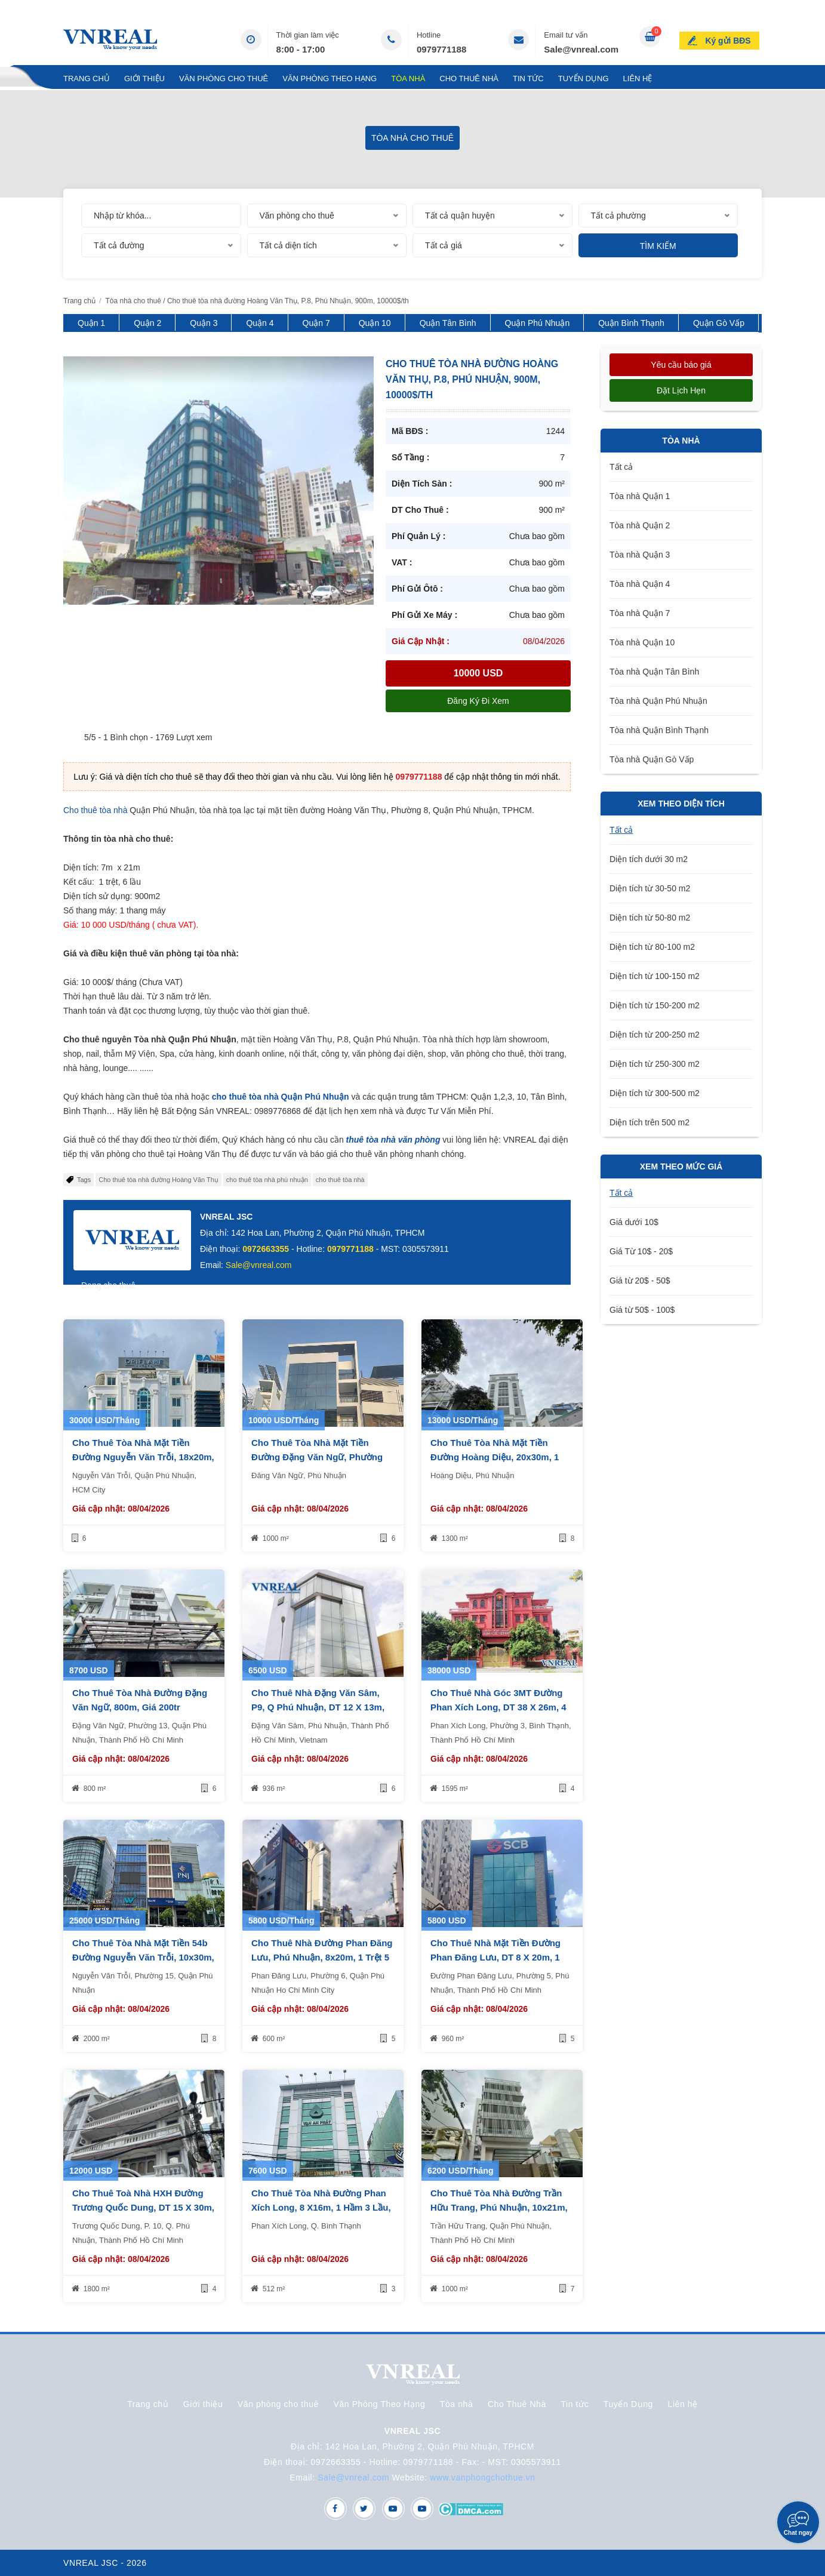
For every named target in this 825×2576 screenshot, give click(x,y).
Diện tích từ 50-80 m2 (649, 917)
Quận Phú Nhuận (537, 323)
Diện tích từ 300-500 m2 (654, 1093)
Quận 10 (375, 323)
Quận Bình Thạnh (631, 323)
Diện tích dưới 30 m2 (648, 859)
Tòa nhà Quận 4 (639, 584)
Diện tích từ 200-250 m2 (654, 1034)
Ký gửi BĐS (730, 38)
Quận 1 (91, 323)
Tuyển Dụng (583, 78)
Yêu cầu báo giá (681, 365)
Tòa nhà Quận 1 (639, 496)
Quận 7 (316, 323)
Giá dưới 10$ (633, 1222)
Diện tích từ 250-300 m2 (654, 1064)
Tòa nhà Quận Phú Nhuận (658, 701)
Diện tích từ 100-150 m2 (654, 976)
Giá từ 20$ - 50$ (639, 1280)
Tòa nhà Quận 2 (639, 525)
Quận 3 (203, 323)
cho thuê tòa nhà (340, 1179)
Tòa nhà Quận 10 (642, 642)
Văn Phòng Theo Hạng (329, 78)
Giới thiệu (144, 78)
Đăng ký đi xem (478, 701)
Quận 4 (259, 323)
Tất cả (621, 467)
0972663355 (265, 1249)
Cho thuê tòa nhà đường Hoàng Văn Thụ (158, 1179)
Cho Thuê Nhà (468, 78)
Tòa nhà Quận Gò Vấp (651, 759)
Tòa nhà (408, 78)
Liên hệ (637, 78)
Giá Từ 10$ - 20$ (641, 1251)
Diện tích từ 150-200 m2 (654, 1005)
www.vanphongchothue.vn (482, 2477)
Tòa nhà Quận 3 (639, 554)
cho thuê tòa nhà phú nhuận (267, 1179)
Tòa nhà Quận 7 (639, 613)
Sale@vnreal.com (581, 49)
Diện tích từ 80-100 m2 (652, 947)
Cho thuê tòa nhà (95, 810)
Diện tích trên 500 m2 (649, 1122)
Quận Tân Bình (448, 323)
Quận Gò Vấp (718, 323)
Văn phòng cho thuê (223, 78)
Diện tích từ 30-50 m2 (649, 888)
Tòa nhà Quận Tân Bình (654, 671)
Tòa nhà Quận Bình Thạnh (659, 730)
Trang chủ (86, 78)
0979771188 (441, 49)
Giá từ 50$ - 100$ (642, 1310)
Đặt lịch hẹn (681, 390)
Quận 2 (147, 323)
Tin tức (528, 78)
